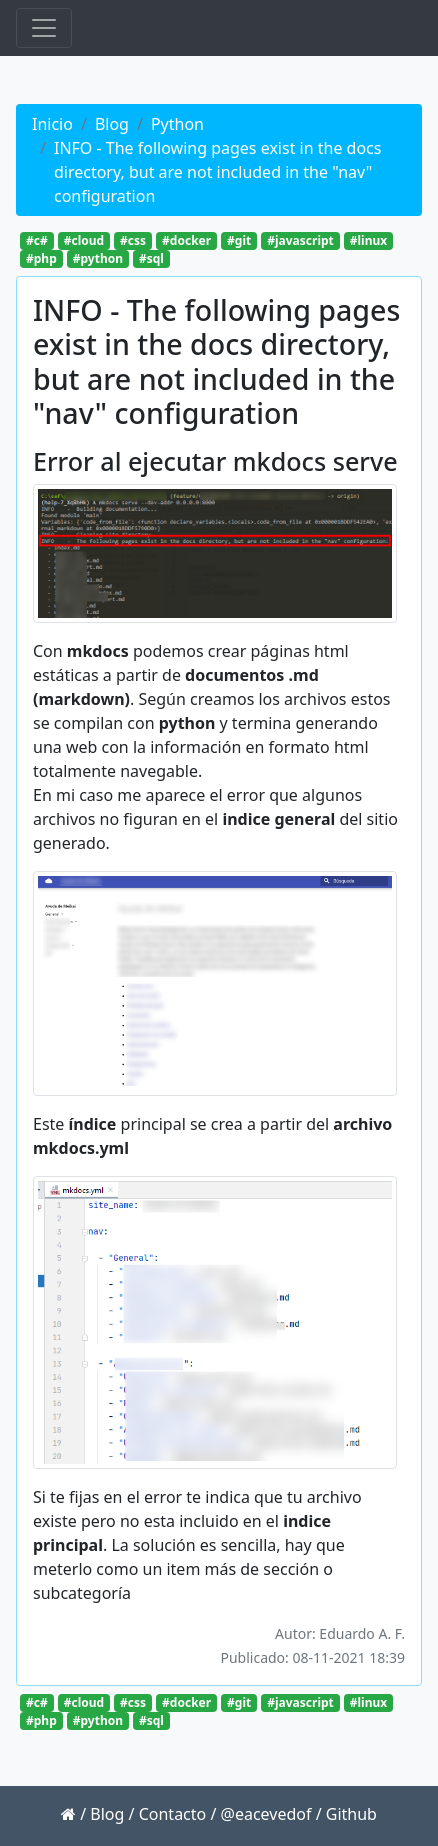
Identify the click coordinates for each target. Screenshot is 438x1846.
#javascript (300, 240)
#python (98, 258)
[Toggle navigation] (44, 28)
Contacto (173, 1814)
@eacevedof (266, 1814)
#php (41, 258)
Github (351, 1814)
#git (239, 240)
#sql (151, 258)
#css (133, 240)
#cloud (84, 240)
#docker (186, 240)
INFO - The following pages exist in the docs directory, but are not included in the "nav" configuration (218, 172)
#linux (368, 240)
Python (177, 124)
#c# (37, 240)
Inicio (52, 124)
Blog (112, 124)
